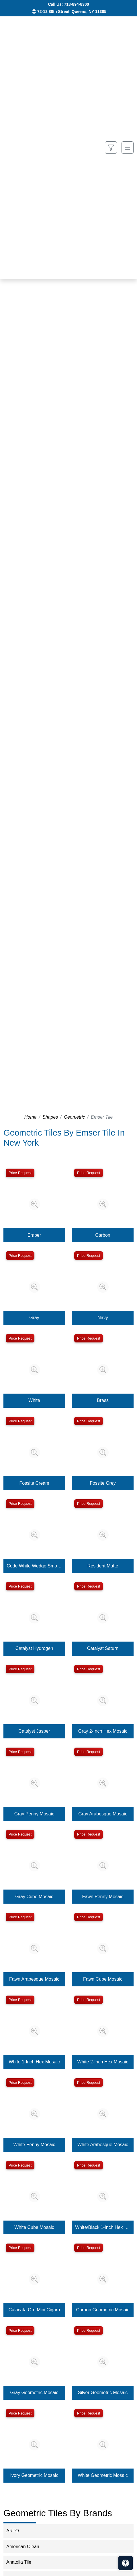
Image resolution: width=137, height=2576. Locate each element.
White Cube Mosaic (34, 2227)
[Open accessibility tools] (125, 2563)
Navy (102, 1317)
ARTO (17, 2530)
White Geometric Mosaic (103, 2475)
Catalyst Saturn (102, 1648)
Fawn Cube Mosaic (102, 1979)
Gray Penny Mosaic (34, 1813)
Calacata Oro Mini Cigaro (34, 2309)
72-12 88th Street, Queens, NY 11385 (71, 11)
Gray (34, 1317)
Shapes (50, 1117)
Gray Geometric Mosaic (34, 2392)
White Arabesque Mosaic (102, 2144)
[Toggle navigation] (128, 147)
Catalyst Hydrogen (34, 1648)
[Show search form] (111, 147)
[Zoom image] (34, 1204)
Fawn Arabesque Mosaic (34, 1979)
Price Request (20, 1173)
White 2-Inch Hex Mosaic (102, 2061)
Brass (103, 1400)
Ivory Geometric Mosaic (34, 2475)
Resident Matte (102, 1565)
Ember (34, 1235)
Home (30, 1117)
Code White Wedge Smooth (34, 1565)
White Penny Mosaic (34, 2144)
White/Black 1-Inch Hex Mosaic (102, 2227)
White (34, 1400)
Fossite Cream (34, 1483)
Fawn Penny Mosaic (102, 1896)
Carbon (102, 1235)
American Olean (27, 2546)
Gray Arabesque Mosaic (102, 1813)
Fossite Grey (103, 1483)
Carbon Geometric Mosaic (103, 2309)
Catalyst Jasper (34, 1731)
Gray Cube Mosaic (34, 1896)
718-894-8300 (76, 4)
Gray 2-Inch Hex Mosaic (103, 1731)
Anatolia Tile (23, 2562)
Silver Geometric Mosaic (103, 2392)
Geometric (74, 1117)
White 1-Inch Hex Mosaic (34, 2061)
